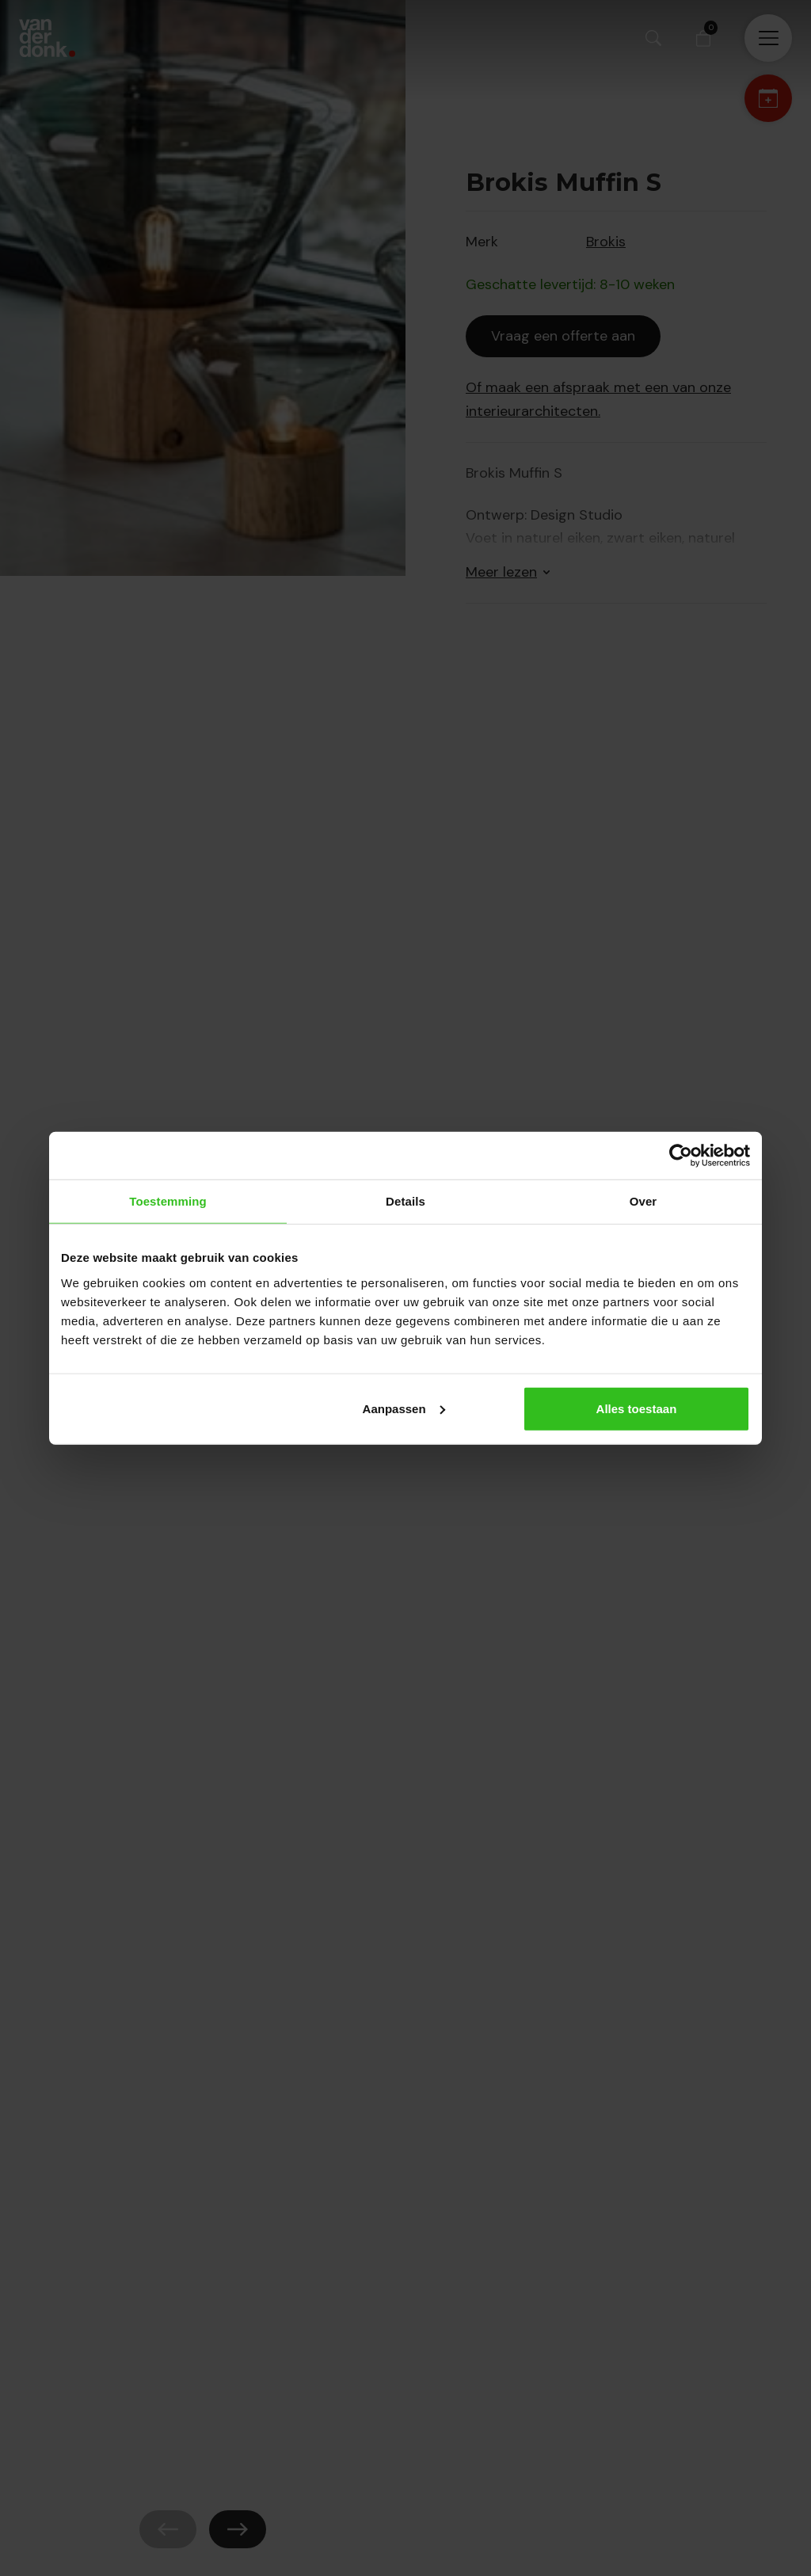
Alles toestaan (636, 1408)
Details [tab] (405, 1201)
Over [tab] (643, 1201)
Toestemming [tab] (168, 1201)
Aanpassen (404, 1408)
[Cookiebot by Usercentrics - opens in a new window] (680, 1156)
